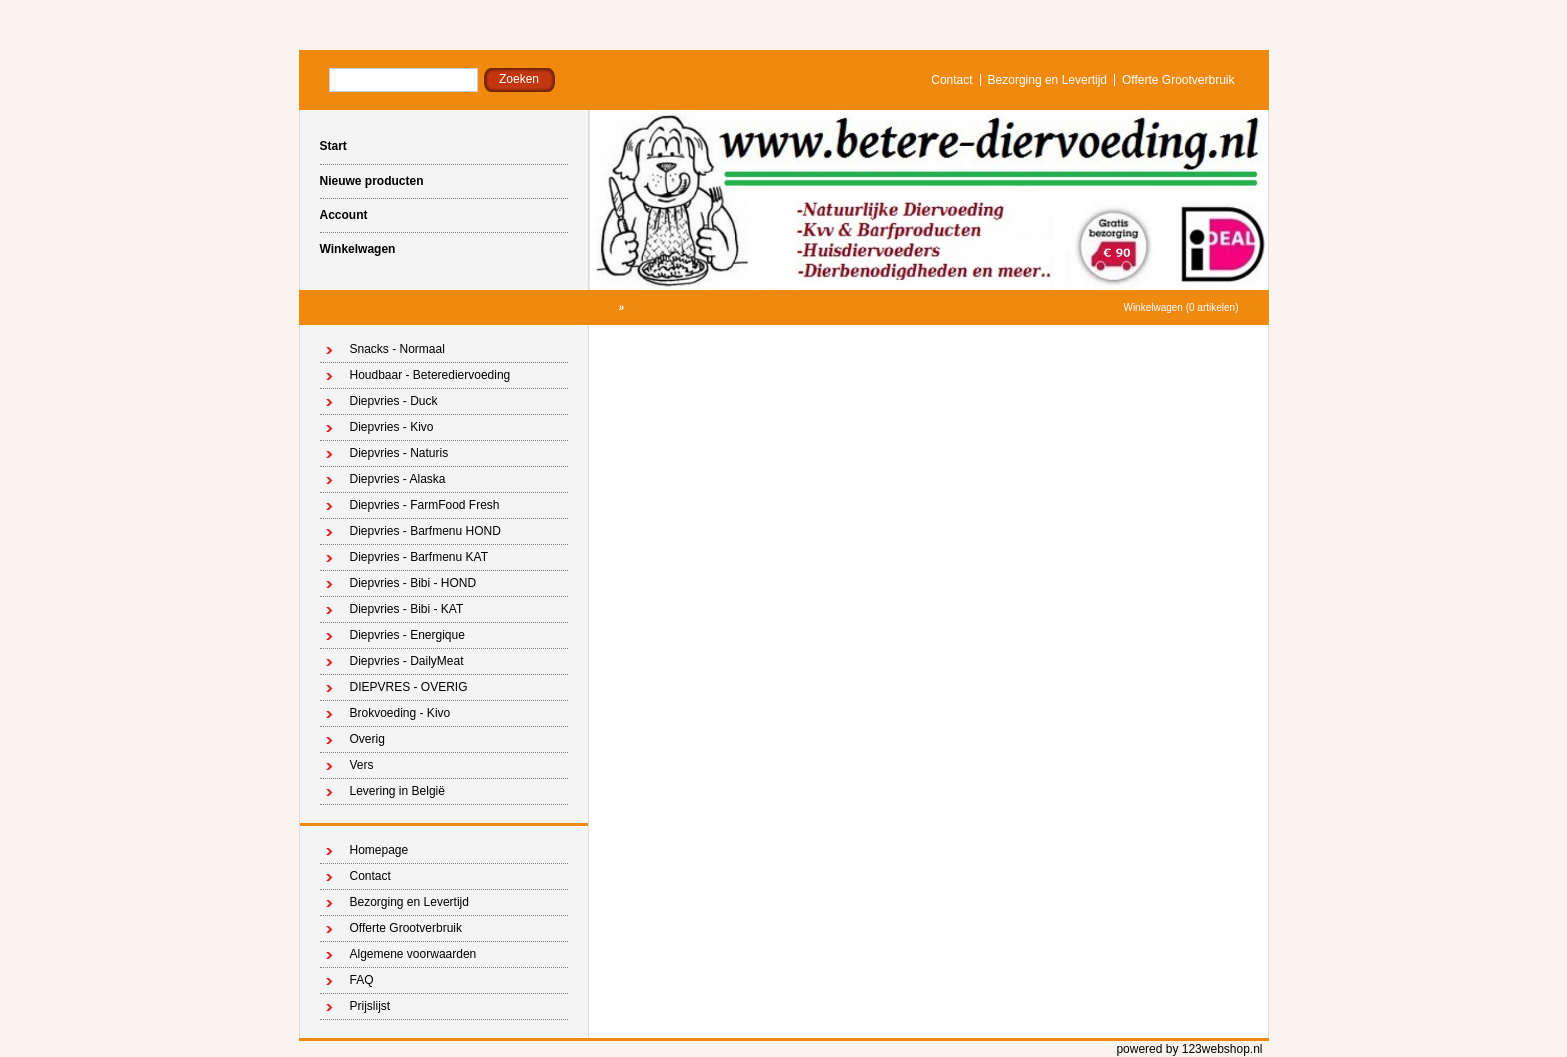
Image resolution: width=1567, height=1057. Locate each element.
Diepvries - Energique (407, 635)
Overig (367, 739)
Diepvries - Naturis (399, 453)
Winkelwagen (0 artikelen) (1180, 307)
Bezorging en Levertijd (1047, 80)
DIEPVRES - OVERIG (409, 687)
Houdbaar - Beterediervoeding (430, 375)
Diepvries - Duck (394, 401)
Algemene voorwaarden (413, 954)
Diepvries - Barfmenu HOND (425, 531)
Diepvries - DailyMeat (407, 661)
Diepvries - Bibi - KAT (407, 609)
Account (344, 215)
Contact (951, 80)
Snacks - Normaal (397, 349)
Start (333, 146)
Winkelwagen (358, 249)
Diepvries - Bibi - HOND (413, 583)
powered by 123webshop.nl (1189, 1049)
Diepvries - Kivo (392, 427)
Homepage (379, 850)
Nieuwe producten (372, 181)
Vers (362, 765)
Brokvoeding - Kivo (400, 713)
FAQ (362, 980)
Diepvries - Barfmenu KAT (419, 557)
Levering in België (397, 791)
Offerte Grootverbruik (1178, 80)
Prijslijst (370, 1006)
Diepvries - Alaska (398, 479)
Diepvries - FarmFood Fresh (425, 505)
